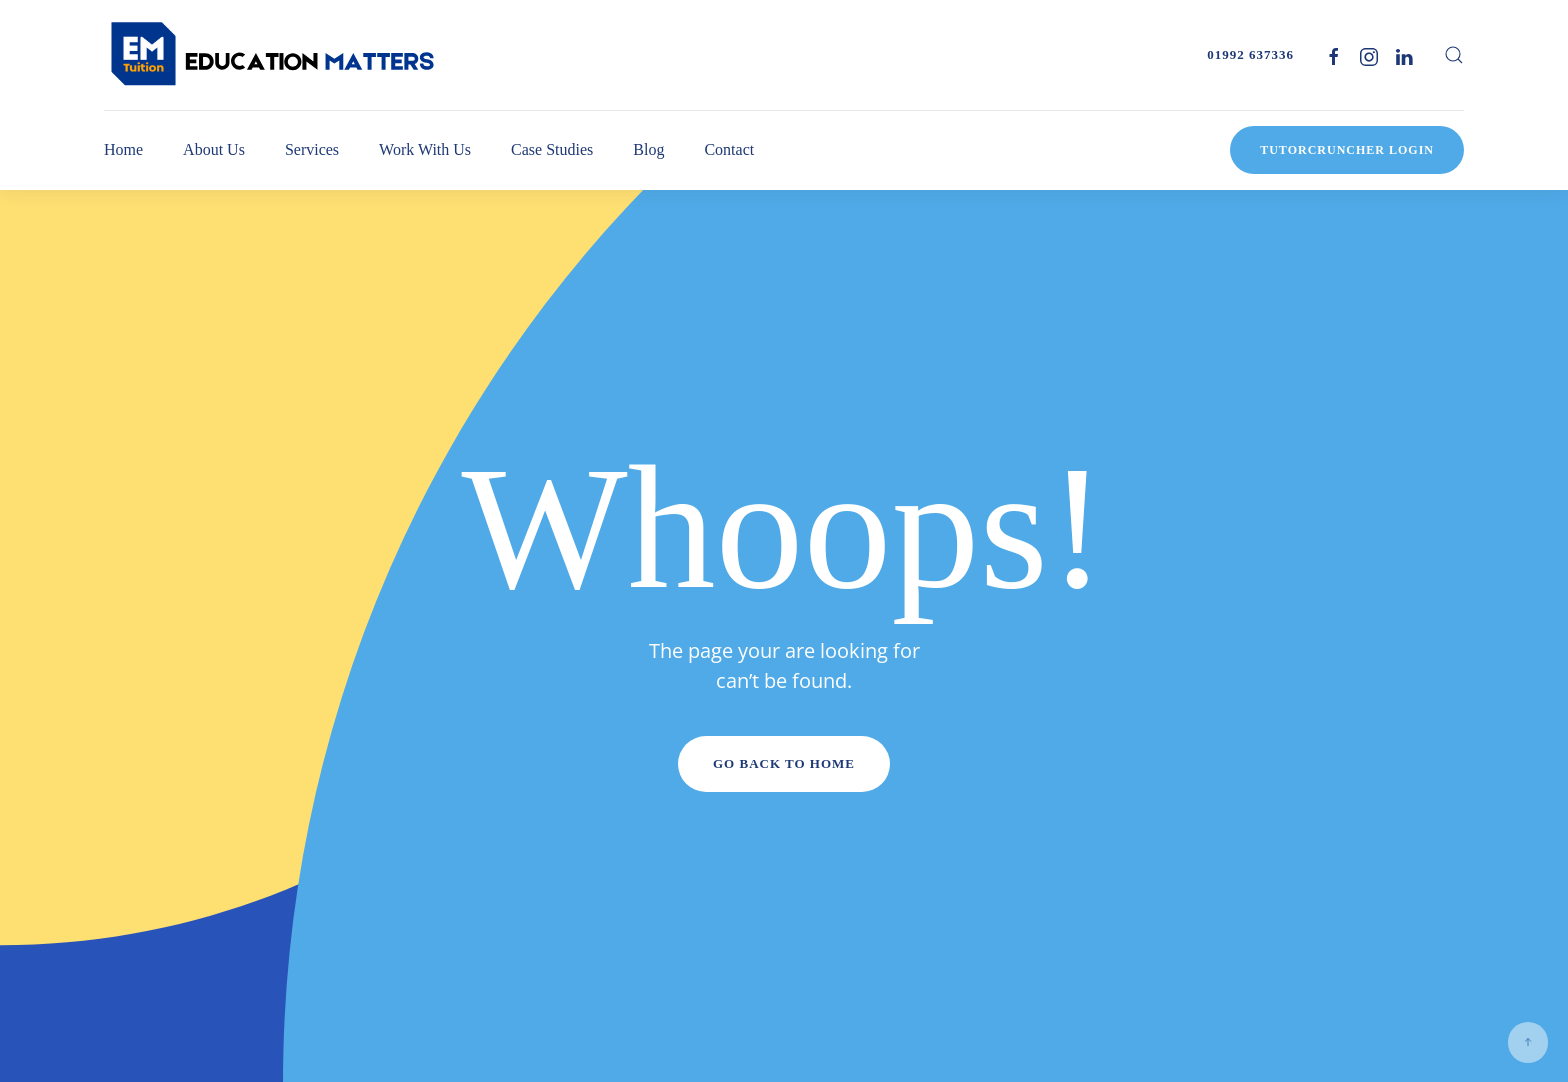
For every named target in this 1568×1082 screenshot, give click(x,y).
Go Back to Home (784, 763)
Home (123, 149)
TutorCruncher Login (1347, 150)
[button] (1454, 55)
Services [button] (312, 149)
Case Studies (552, 149)
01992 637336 (1250, 54)
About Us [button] (214, 149)
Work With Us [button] (425, 149)
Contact (729, 149)
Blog (648, 149)
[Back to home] (274, 55)
